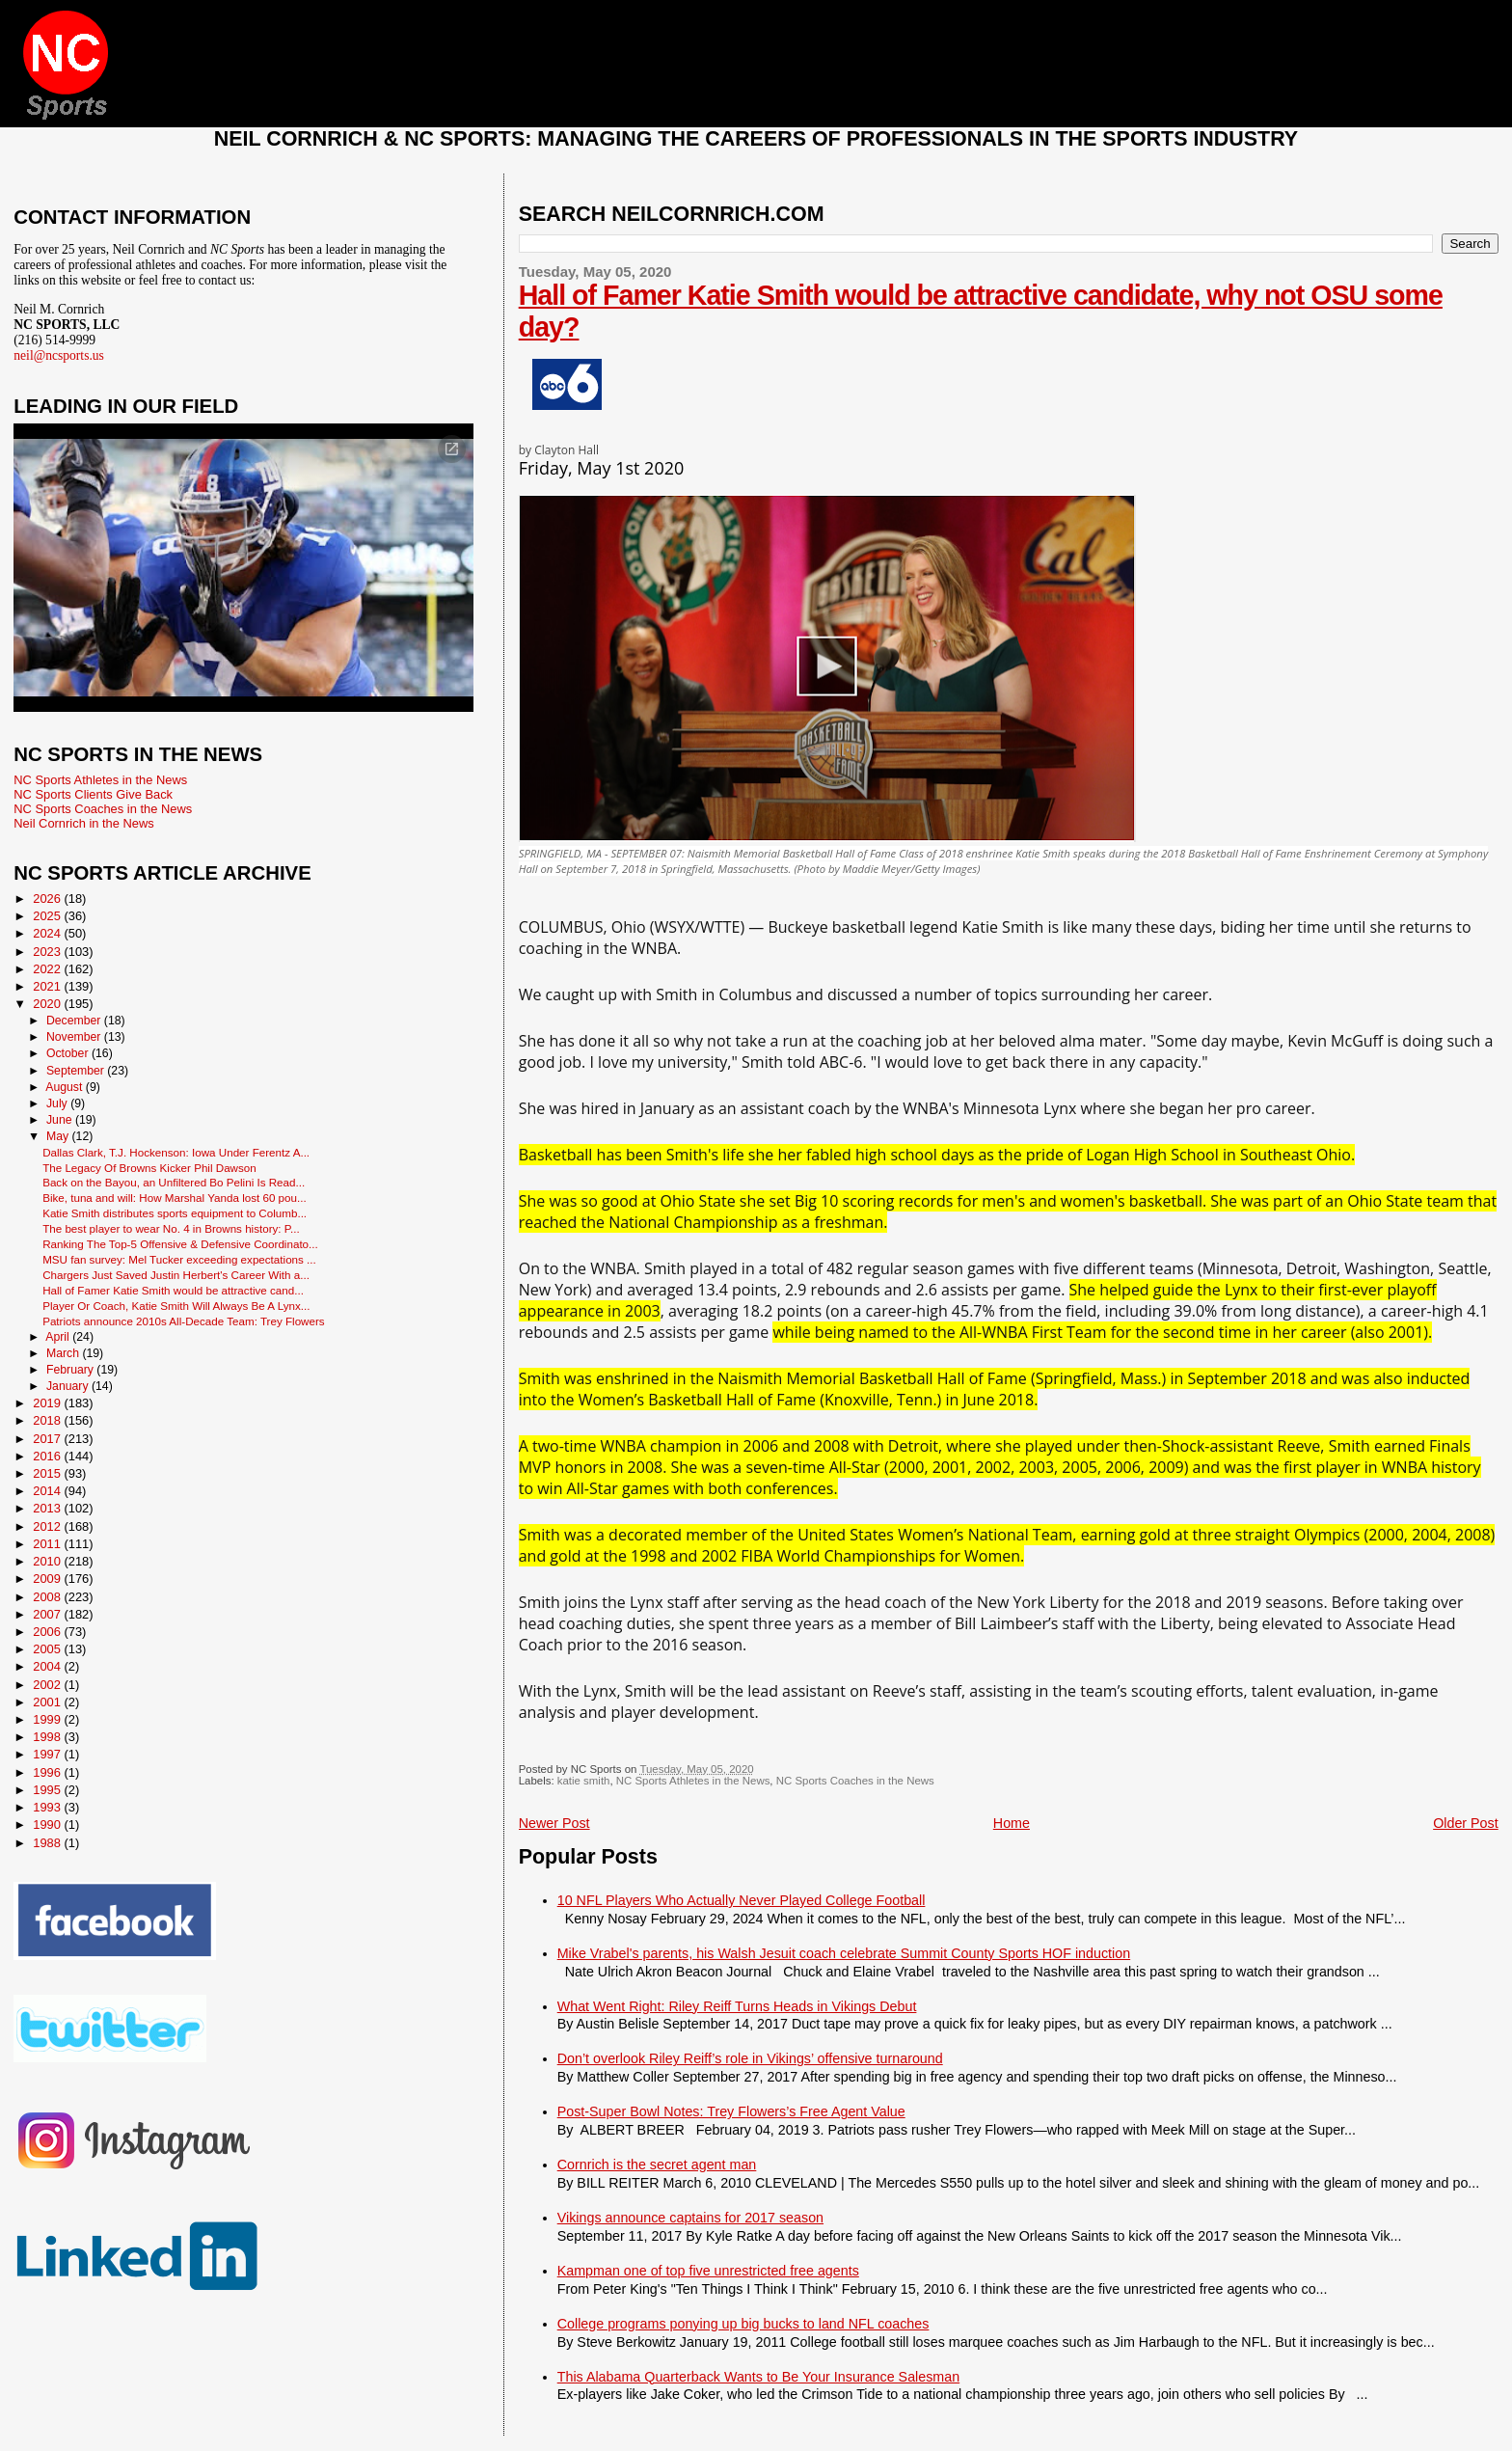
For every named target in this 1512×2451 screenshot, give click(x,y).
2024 (48, 933)
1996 (48, 1772)
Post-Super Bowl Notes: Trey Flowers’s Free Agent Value (731, 2111)
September (76, 1070)
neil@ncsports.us (59, 355)
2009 (48, 1578)
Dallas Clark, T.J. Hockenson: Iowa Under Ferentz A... (176, 1152)
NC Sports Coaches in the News (855, 1780)
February (71, 1369)
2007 (48, 1614)
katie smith (583, 1780)
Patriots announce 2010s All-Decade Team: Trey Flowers (183, 1321)
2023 (48, 951)
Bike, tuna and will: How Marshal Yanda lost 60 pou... (174, 1197)
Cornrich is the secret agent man (657, 2164)
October (69, 1053)
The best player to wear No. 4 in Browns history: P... (171, 1228)
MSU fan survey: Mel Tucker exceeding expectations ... (179, 1259)
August (65, 1087)
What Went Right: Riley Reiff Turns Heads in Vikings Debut (737, 2006)
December (75, 1020)
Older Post (1465, 1823)
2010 (48, 1561)
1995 (48, 1790)
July (58, 1103)
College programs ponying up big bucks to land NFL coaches (743, 2323)
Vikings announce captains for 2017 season (690, 2217)
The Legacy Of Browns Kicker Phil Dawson (149, 1167)
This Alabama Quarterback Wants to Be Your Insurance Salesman (758, 2376)
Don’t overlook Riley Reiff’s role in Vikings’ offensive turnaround (750, 2058)
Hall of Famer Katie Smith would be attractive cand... (173, 1290)
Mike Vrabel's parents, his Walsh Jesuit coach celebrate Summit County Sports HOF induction (843, 1953)
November (75, 1037)
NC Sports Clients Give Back (93, 794)
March (64, 1353)
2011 (48, 1544)
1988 (48, 1843)
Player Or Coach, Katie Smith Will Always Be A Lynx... (176, 1305)
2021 (48, 986)
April (58, 1337)
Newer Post (554, 1823)
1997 (48, 1754)
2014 (48, 1491)
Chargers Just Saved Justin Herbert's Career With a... (176, 1274)
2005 (48, 1649)
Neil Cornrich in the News (83, 823)
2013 (48, 1508)
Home (1011, 1823)
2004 (48, 1666)
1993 (48, 1807)
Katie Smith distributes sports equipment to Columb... (174, 1213)
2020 (48, 1003)
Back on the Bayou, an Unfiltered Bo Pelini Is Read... (173, 1182)
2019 (48, 1403)
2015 (48, 1473)
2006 (48, 1631)
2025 (48, 916)
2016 (48, 1456)
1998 (48, 1736)
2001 (48, 1702)
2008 (48, 1597)
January (69, 1386)
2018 (48, 1420)
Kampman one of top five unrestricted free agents (708, 2270)
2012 (48, 1526)
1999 (48, 1719)
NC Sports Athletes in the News (693, 1780)
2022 (48, 969)
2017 (48, 1438)
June (60, 1120)
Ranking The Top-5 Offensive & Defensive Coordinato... (180, 1244)
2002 (48, 1684)
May (59, 1136)
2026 (48, 898)
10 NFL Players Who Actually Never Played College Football (741, 1900)
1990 (48, 1824)
